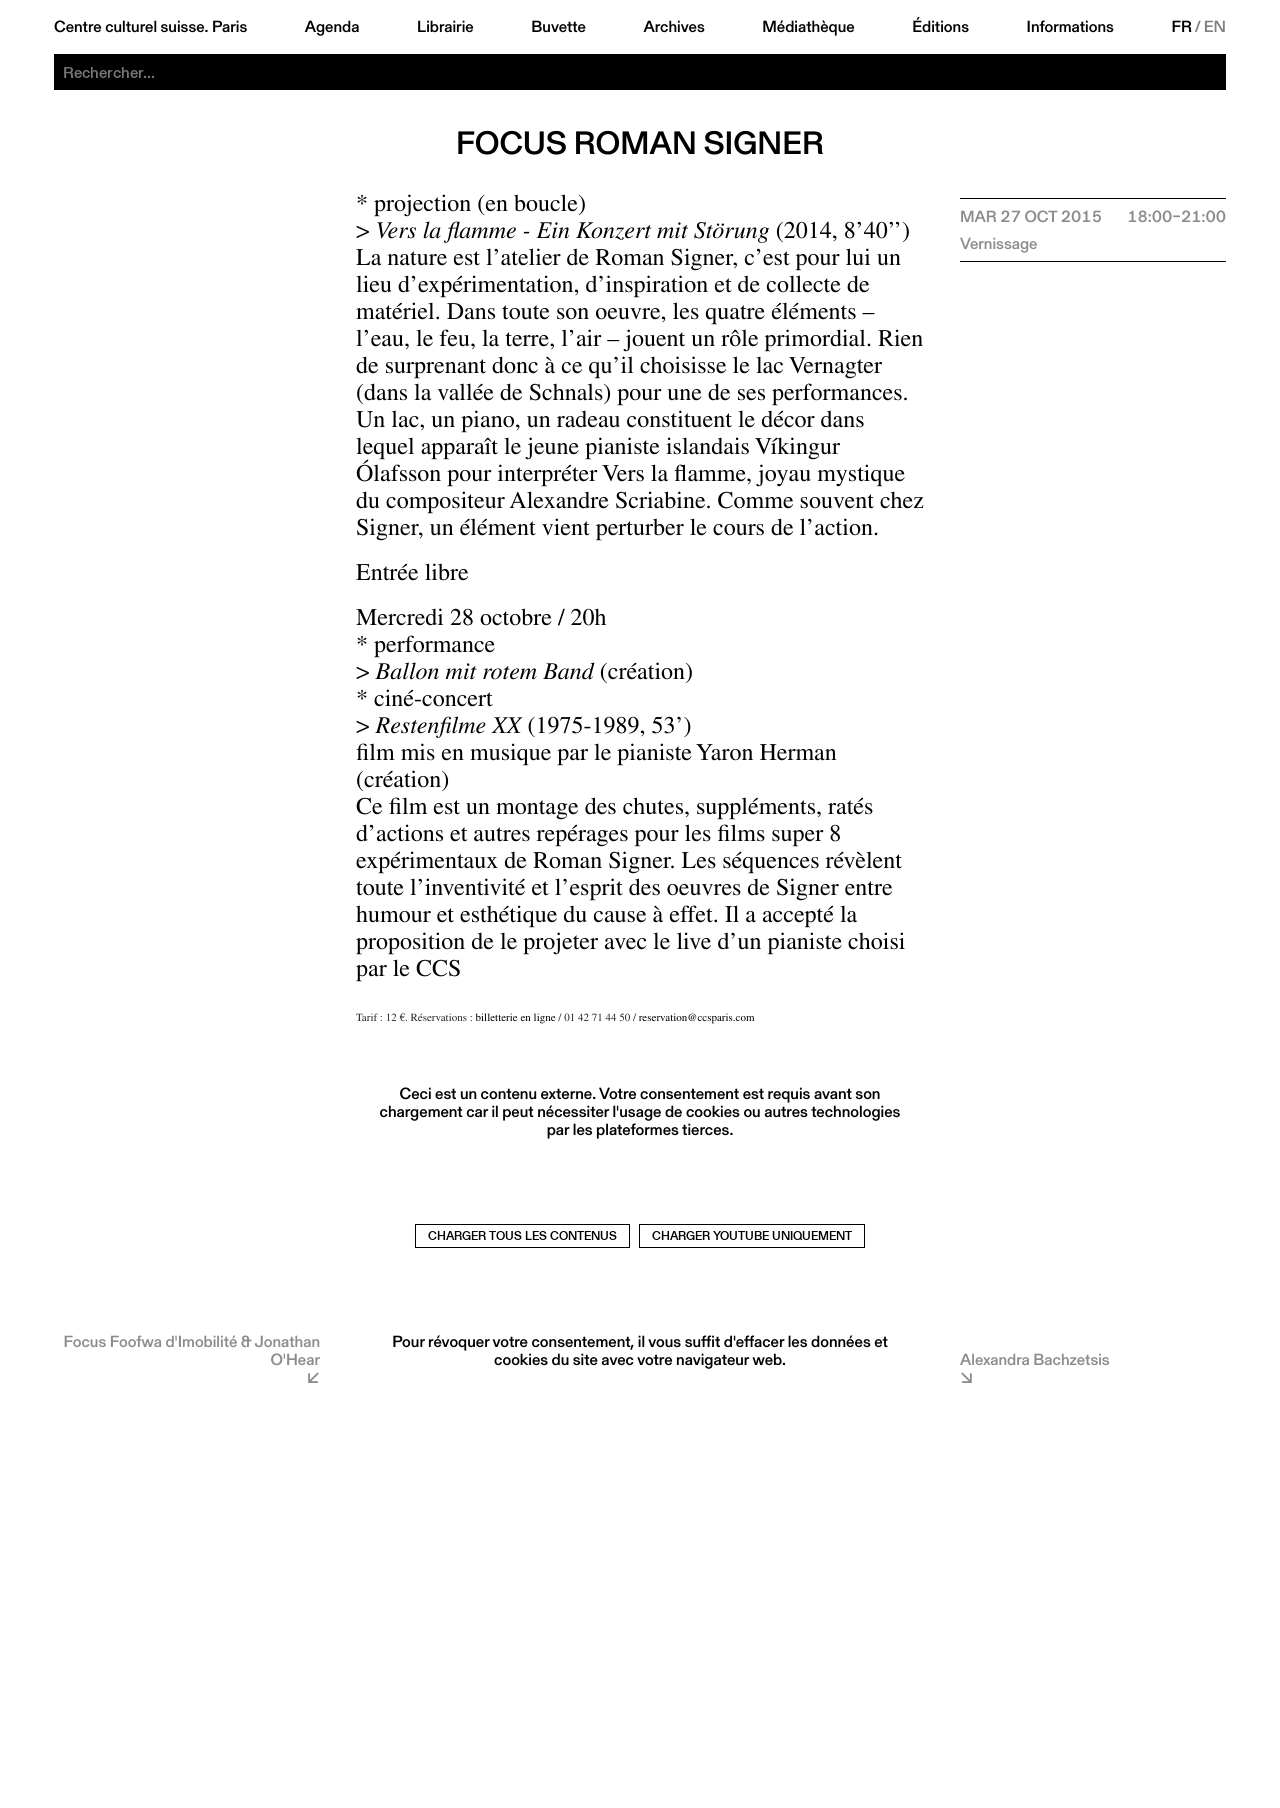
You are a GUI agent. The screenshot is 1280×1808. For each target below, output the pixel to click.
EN (1215, 27)
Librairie (445, 27)
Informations (1070, 27)
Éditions (940, 27)
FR (1181, 27)
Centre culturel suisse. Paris (150, 27)
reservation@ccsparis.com (697, 1019)
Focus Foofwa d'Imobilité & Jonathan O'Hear (192, 1350)
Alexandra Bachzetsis (1035, 1359)
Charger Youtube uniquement (752, 1235)
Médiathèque (808, 27)
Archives (673, 27)
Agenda (332, 27)
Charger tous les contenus (522, 1235)
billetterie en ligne (516, 1019)
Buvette (558, 27)
